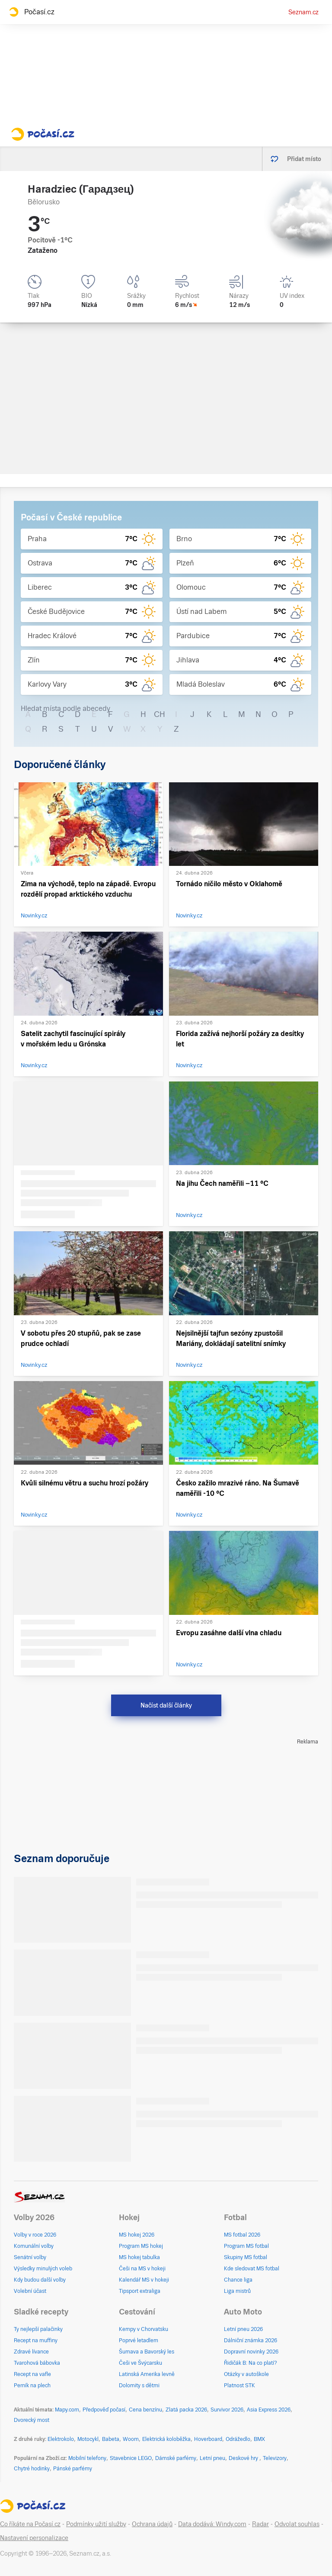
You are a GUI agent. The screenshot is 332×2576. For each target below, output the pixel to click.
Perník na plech (32, 2385)
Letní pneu (212, 2458)
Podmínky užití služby (96, 2524)
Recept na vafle (32, 2374)
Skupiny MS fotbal (245, 2257)
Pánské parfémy (72, 2469)
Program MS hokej (141, 2246)
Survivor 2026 (227, 2410)
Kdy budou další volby (40, 2280)
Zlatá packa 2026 (186, 2410)
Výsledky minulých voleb (43, 2269)
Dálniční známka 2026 (250, 2340)
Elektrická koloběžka (166, 2439)
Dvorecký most (31, 2420)
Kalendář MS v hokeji (144, 2280)
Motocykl (88, 2439)
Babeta (110, 2439)
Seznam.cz (303, 12)
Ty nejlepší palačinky (38, 2329)
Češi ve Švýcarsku (140, 2363)
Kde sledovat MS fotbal (251, 2269)
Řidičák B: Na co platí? (250, 2363)
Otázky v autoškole (246, 2374)
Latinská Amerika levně (147, 2374)
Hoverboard (208, 2439)
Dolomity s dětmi (139, 2385)
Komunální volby (34, 2246)
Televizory (275, 2458)
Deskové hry (244, 2458)
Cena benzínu (145, 2410)
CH (159, 714)
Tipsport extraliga (139, 2291)
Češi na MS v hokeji (142, 2269)
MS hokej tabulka (139, 2257)
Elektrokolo (61, 2439)
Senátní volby (30, 2257)
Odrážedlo (238, 2439)
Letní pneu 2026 (243, 2329)
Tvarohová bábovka (37, 2363)
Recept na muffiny (35, 2340)
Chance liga (238, 2280)
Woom (131, 2439)
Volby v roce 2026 (35, 2235)
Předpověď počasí (104, 2410)
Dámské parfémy (175, 2458)
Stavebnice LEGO (131, 2458)
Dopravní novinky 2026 (251, 2352)
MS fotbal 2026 (242, 2235)
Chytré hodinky (32, 2469)
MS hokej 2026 (136, 2235)
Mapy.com (67, 2410)
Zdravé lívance (31, 2352)
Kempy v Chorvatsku (143, 2329)
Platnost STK (239, 2385)
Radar (260, 2524)
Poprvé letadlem (138, 2340)
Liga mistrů (237, 2291)
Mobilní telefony (87, 2458)
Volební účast (30, 2291)
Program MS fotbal (246, 2246)
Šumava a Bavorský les (146, 2352)
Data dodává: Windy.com (212, 2524)
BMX (259, 2439)
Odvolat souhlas (297, 2524)
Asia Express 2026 (268, 2410)
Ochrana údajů (152, 2524)
